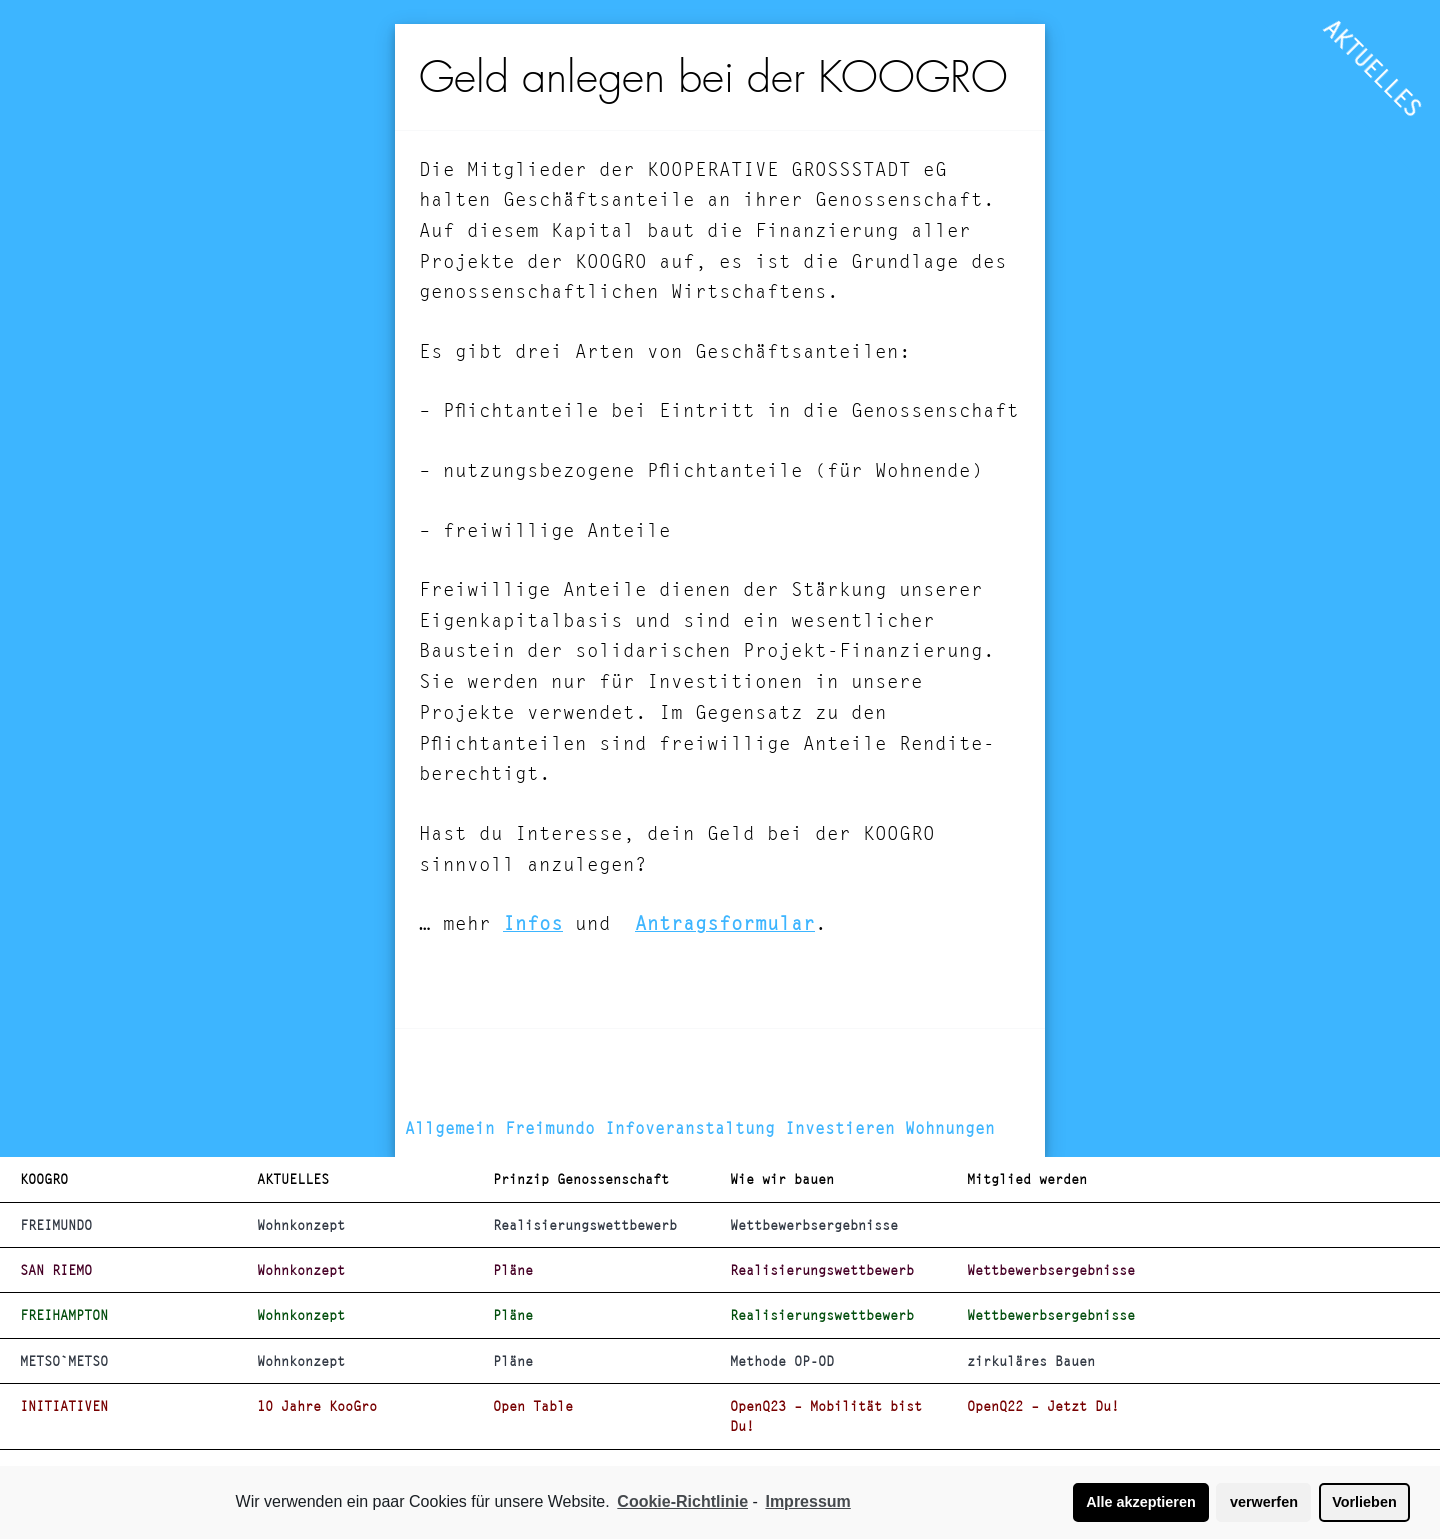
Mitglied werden (1027, 1179)
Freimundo (550, 1128)
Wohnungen (950, 1128)
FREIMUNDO (56, 1225)
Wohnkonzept (301, 1225)
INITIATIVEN (64, 1406)
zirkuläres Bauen (1031, 1361)
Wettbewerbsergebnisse (814, 1225)
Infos (533, 923)
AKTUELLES (1373, 68)
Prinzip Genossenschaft (581, 1179)
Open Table (533, 1406)
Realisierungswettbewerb (585, 1225)
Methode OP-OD (782, 1361)
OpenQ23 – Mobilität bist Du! (826, 1416)
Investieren (840, 1128)
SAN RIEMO (56, 1270)
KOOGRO (44, 1179)
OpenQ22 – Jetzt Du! (1043, 1406)
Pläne (513, 1270)
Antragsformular (725, 923)
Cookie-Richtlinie (682, 1501)
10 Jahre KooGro (317, 1406)
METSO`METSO (64, 1361)
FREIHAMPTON (64, 1315)
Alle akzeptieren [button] (1141, 1502)
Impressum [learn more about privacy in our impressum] (807, 1501)
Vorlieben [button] (1364, 1502)
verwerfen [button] (1264, 1502)
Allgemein (450, 1128)
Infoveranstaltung (690, 1128)
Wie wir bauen (782, 1179)
